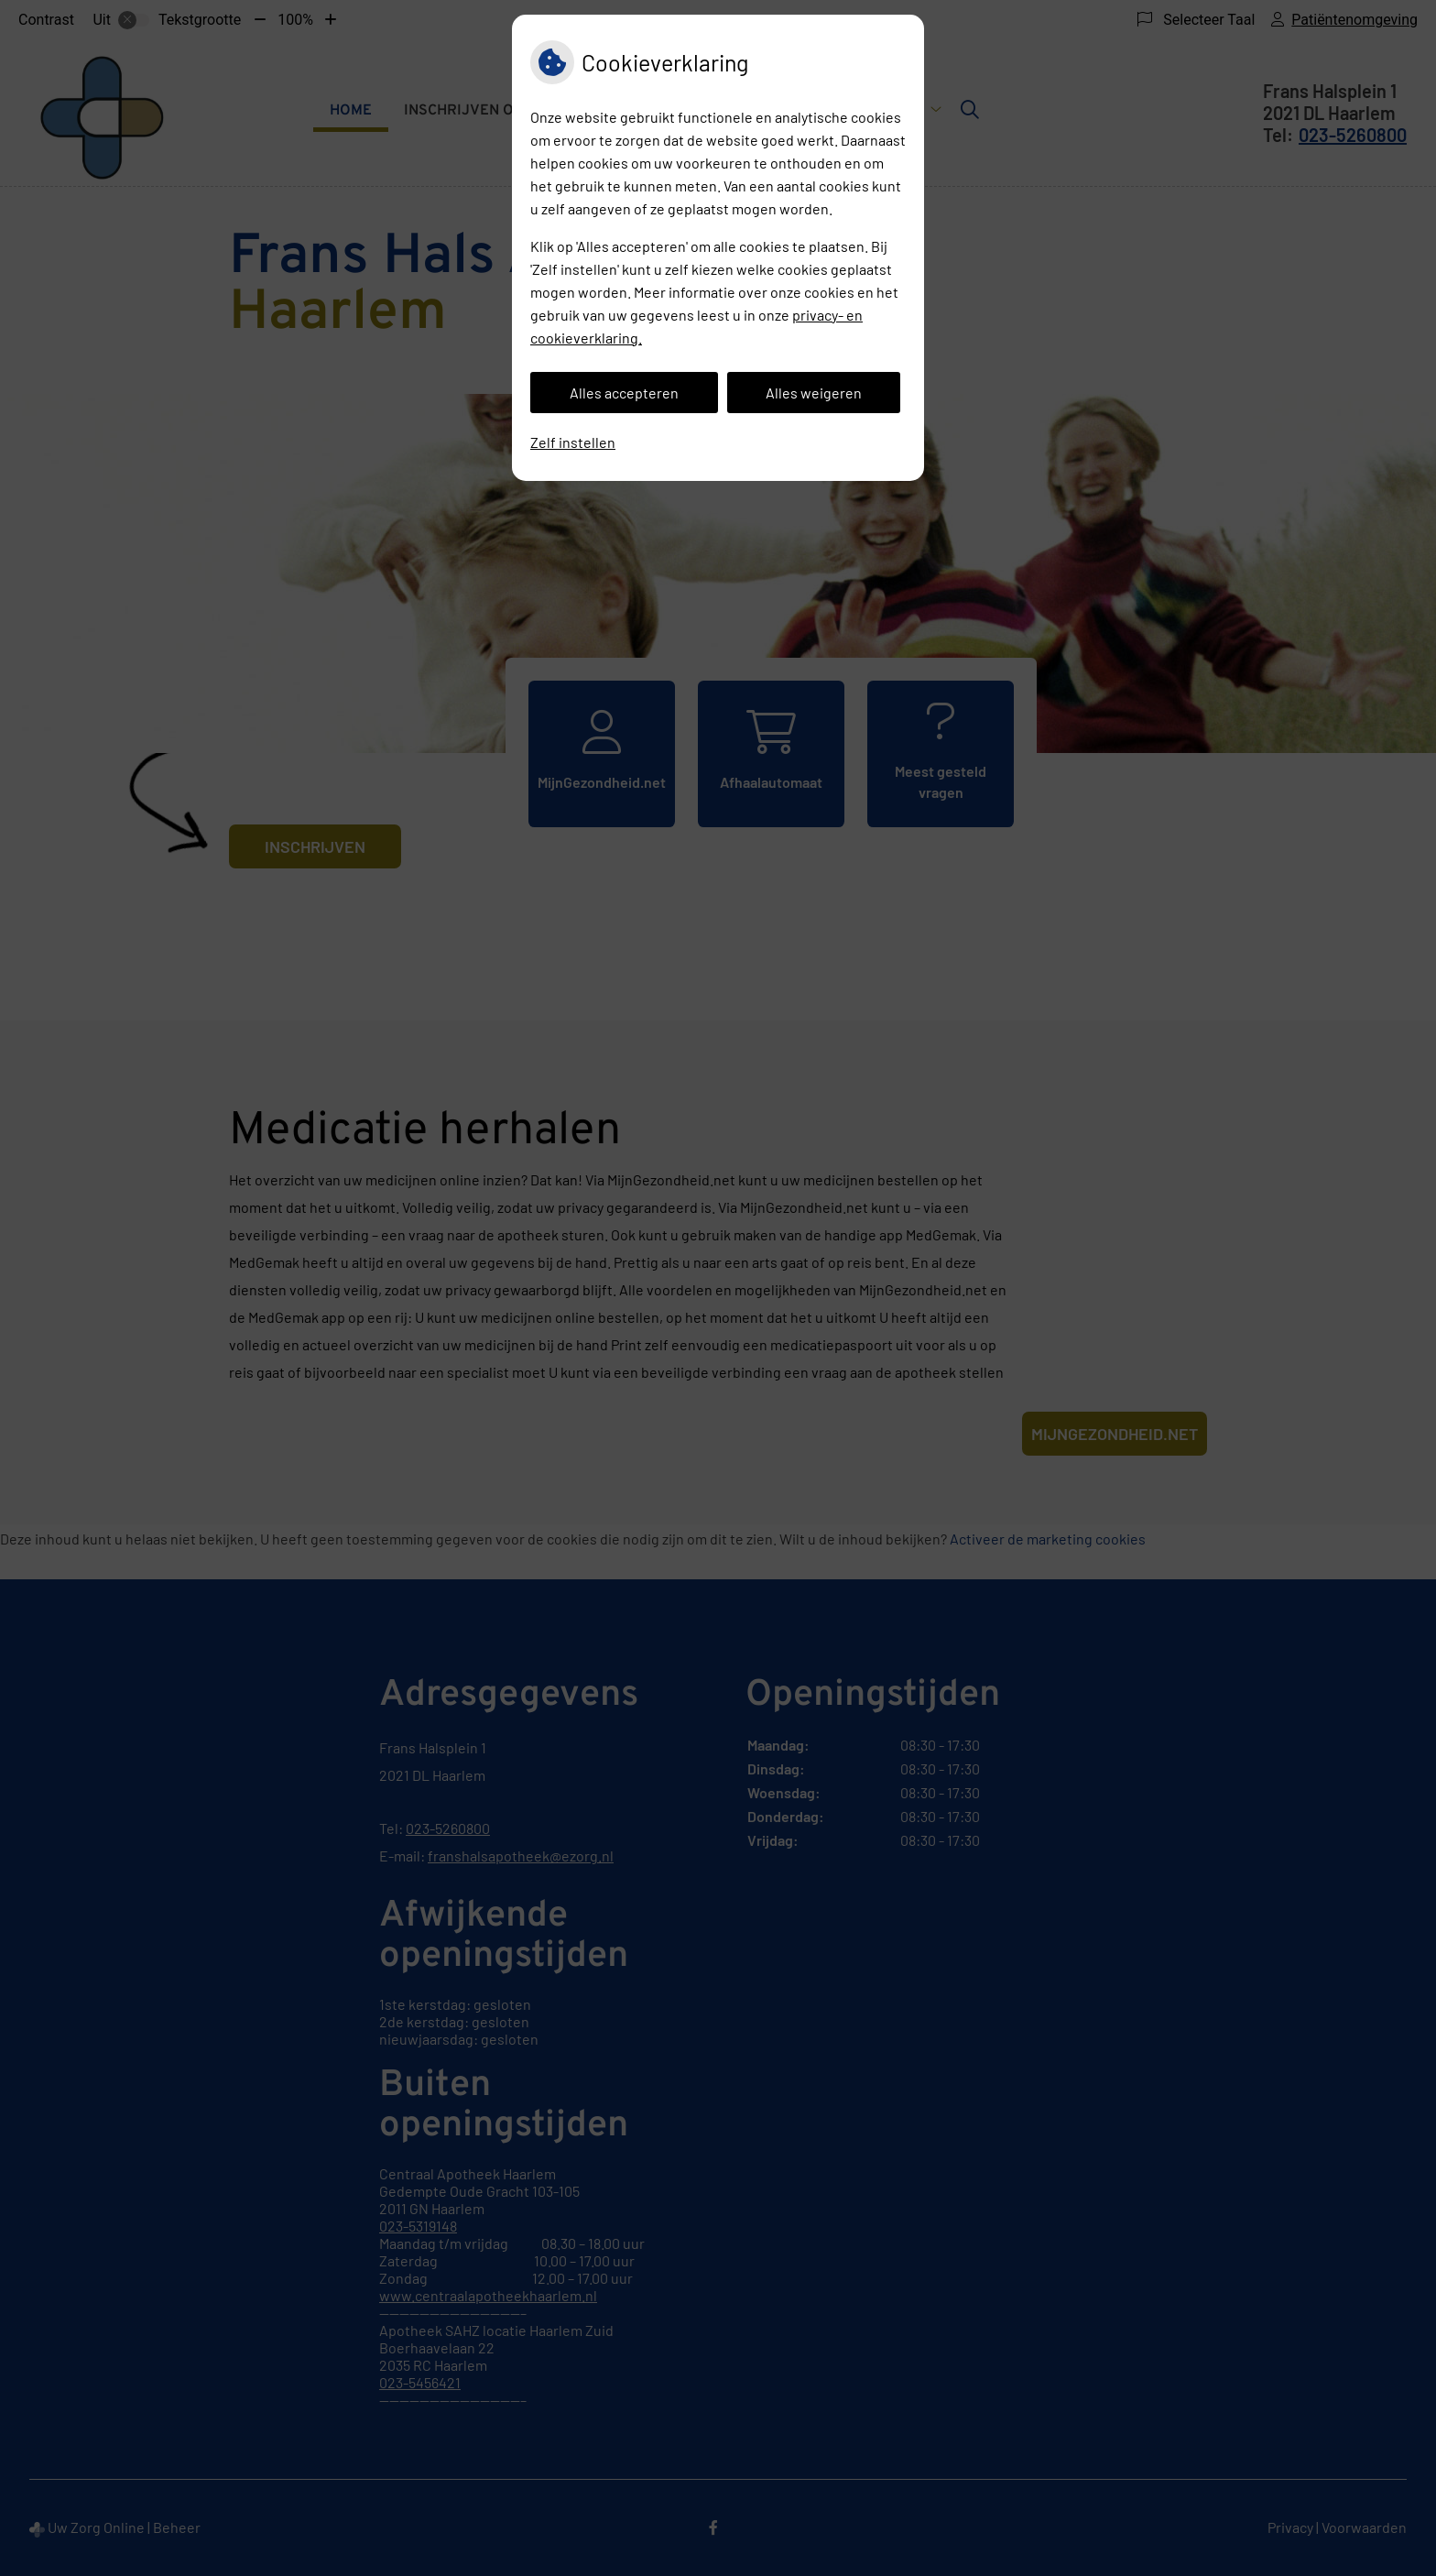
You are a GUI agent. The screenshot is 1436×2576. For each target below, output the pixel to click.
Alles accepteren (624, 392)
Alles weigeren (814, 392)
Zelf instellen (572, 442)
